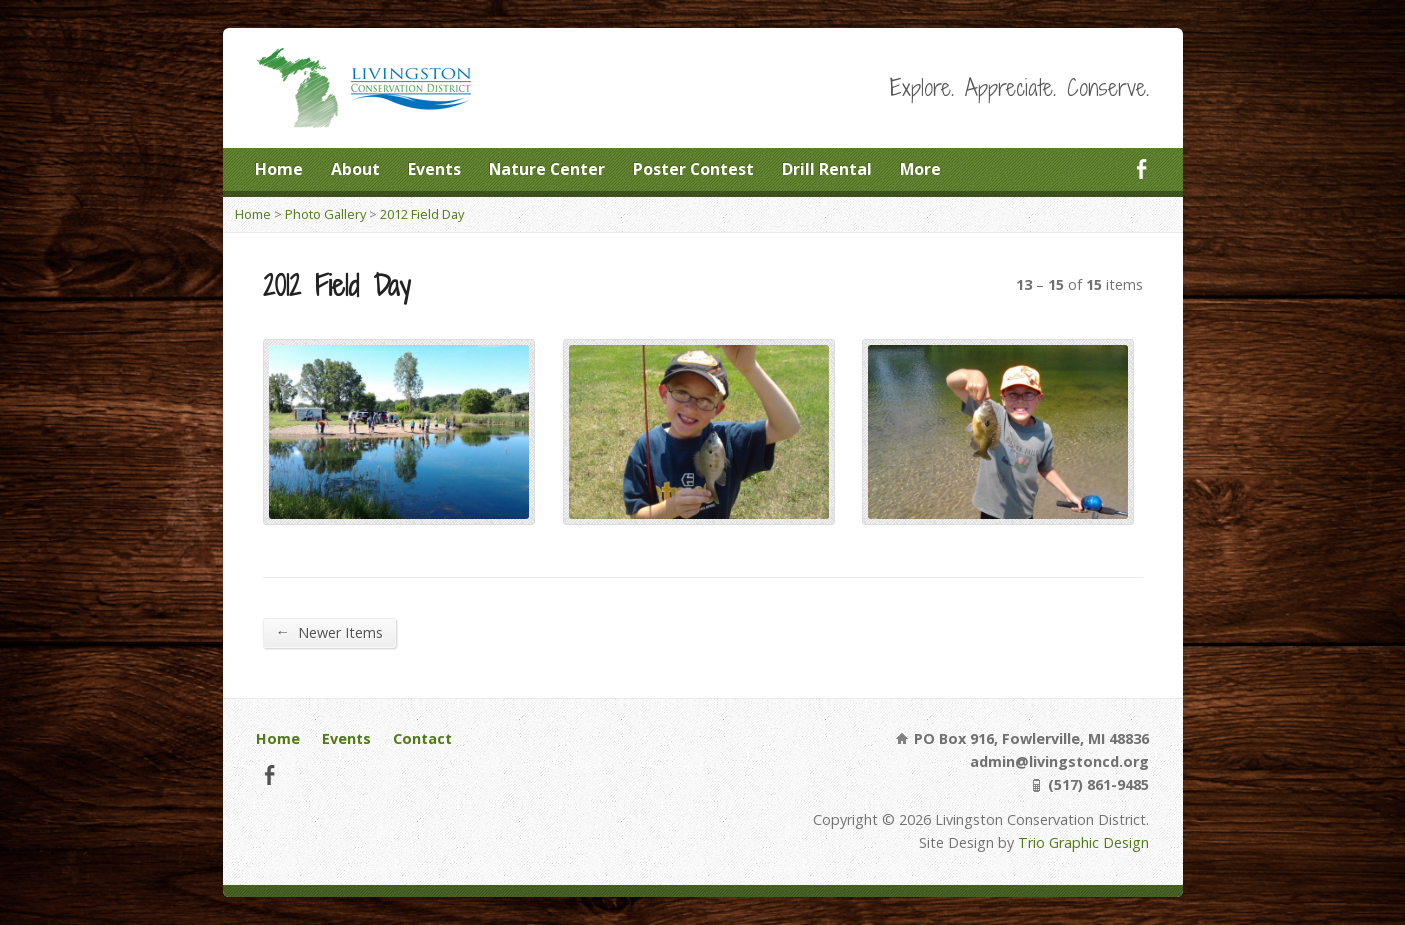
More (920, 169)
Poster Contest (693, 169)
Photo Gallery (325, 214)
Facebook (1141, 168)
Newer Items (329, 632)
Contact (422, 738)
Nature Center (547, 169)
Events (434, 169)
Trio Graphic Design (1083, 842)
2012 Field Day (422, 214)
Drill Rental (827, 169)
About (355, 169)
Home (279, 169)
